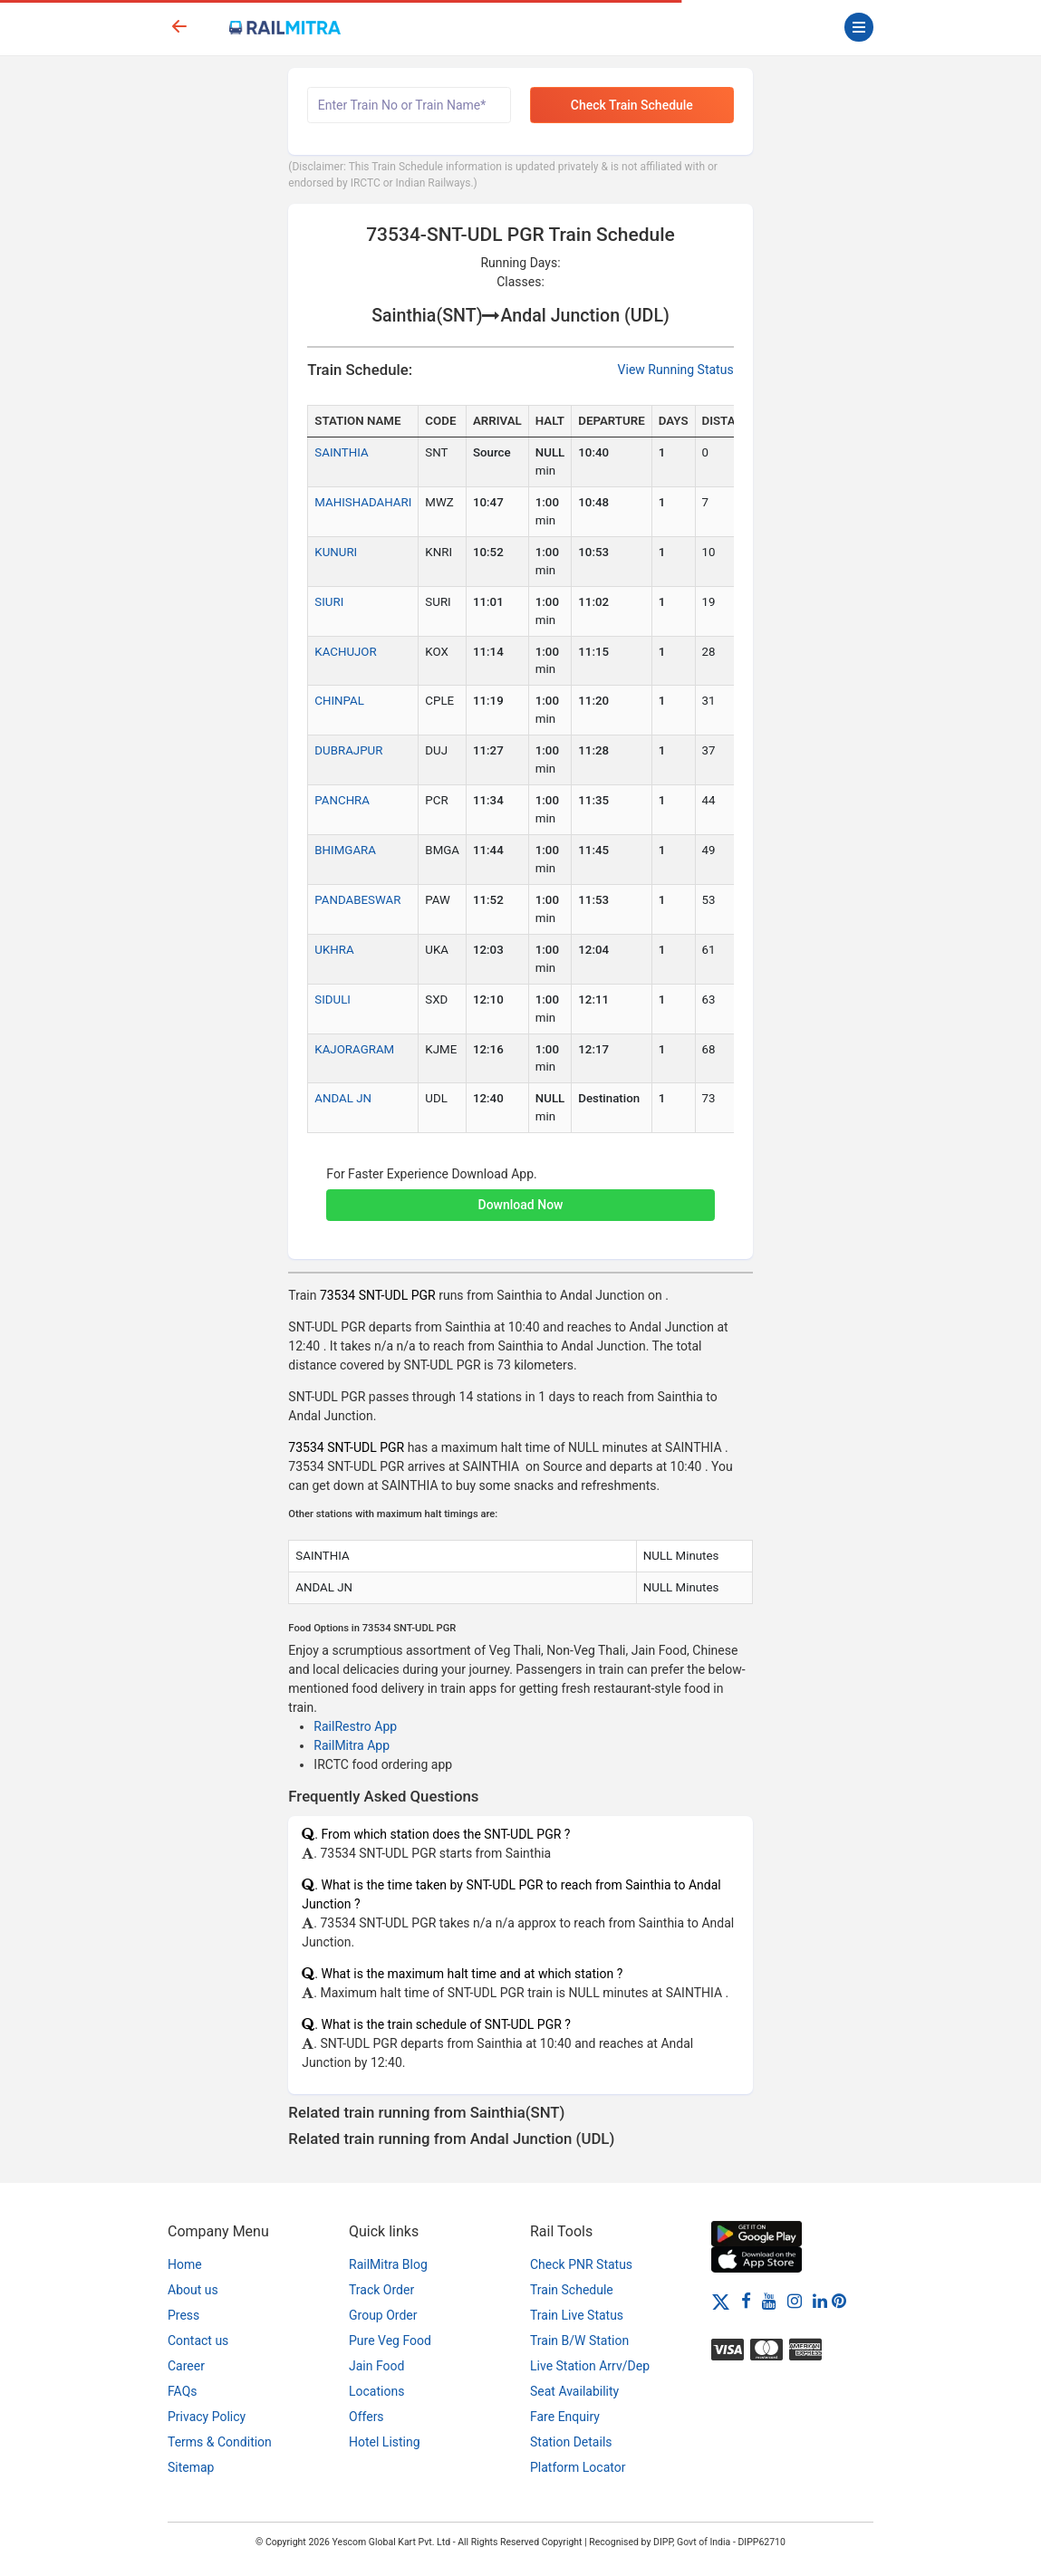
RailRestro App (355, 1726)
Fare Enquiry (565, 2416)
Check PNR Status (581, 2264)
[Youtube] (769, 2300)
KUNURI (335, 552)
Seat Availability (574, 2391)
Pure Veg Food (390, 2340)
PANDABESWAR (357, 900)
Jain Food (376, 2366)
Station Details (571, 2442)
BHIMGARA (345, 850)
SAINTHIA (341, 452)
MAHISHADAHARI (362, 502)
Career (186, 2366)
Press (183, 2315)
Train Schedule (571, 2290)
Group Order (383, 2315)
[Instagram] (794, 2300)
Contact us (198, 2340)
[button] (520, 1195)
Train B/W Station (579, 2340)
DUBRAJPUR (348, 750)
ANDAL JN (342, 1098)
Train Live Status (576, 2315)
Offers (366, 2416)
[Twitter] (720, 2300)
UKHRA (333, 949)
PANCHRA (342, 800)
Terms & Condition (220, 2442)
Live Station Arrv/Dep (590, 2366)
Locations (376, 2391)
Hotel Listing (384, 2442)
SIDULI (332, 999)
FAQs (183, 2391)
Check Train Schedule (632, 105)
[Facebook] (746, 2300)
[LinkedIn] (820, 2300)
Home (185, 2264)
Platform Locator (577, 2467)
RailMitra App (351, 1745)
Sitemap (191, 2467)
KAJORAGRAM (354, 1049)
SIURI (328, 602)
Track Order (381, 2290)
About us (193, 2290)
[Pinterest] (839, 2300)
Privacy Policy (207, 2416)
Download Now (521, 1204)
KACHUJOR (345, 651)
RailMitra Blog (388, 2264)
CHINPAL (339, 700)
